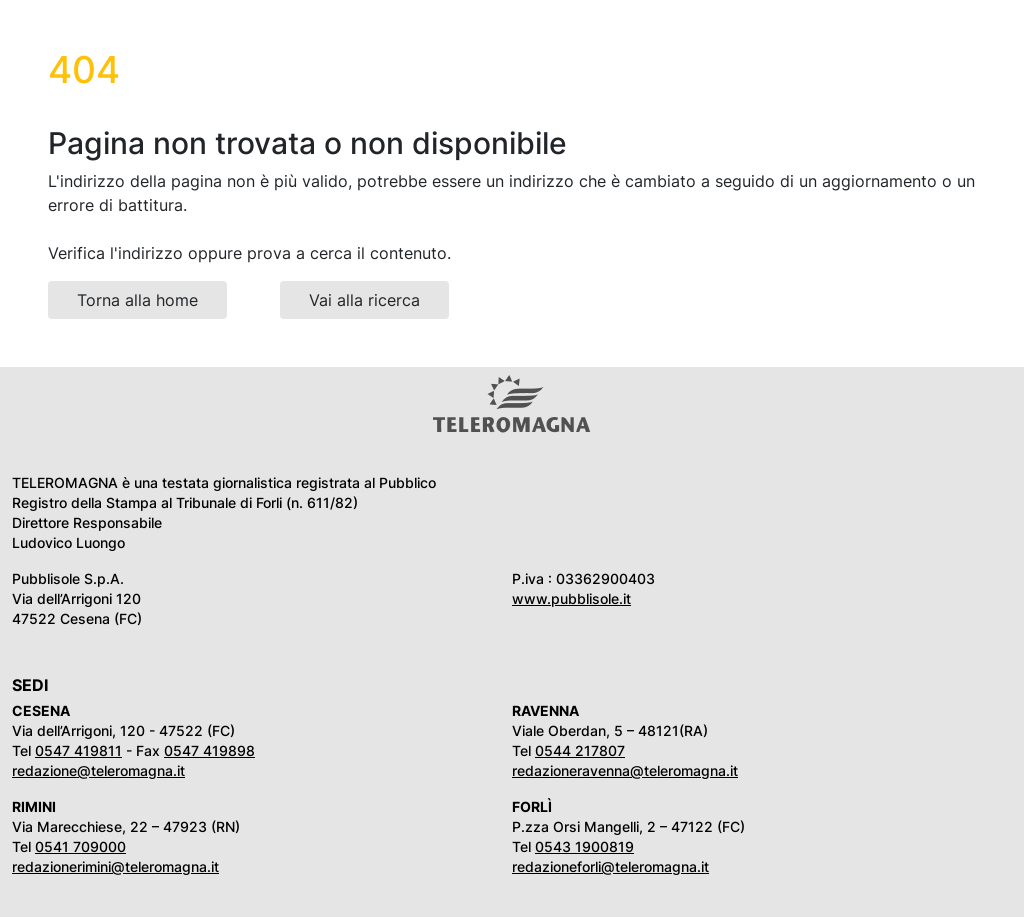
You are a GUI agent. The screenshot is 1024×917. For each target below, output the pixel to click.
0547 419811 (78, 750)
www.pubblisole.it (571, 598)
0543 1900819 (584, 846)
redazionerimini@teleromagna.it (115, 866)
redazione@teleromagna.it (98, 770)
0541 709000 (80, 846)
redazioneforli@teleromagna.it (610, 866)
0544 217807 (580, 750)
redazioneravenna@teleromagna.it (625, 770)
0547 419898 (209, 750)
